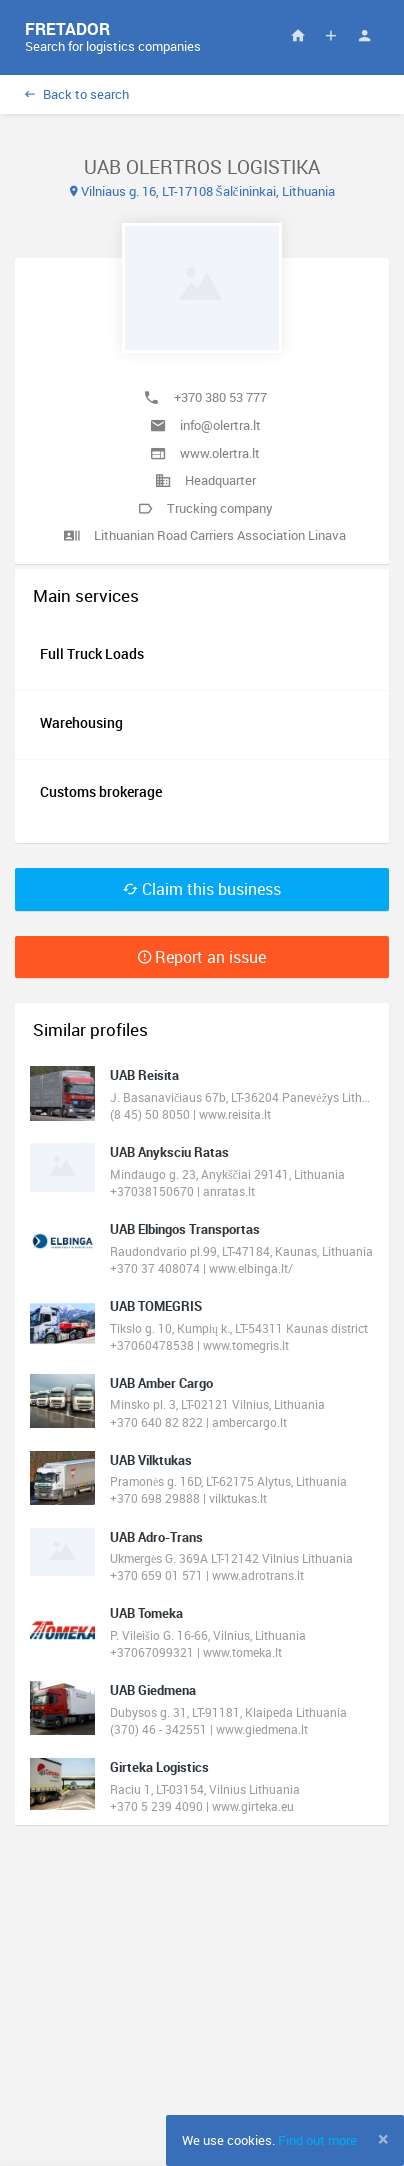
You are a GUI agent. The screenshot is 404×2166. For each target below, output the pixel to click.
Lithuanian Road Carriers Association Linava (220, 535)
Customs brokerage (101, 791)
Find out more (317, 2140)
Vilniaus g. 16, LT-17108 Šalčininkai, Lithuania (202, 191)
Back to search (77, 94)
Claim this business (202, 889)
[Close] (383, 2139)
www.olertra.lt (220, 453)
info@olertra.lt (220, 425)
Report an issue (202, 957)
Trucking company (220, 508)
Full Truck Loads (92, 653)
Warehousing (81, 722)
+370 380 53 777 (220, 397)
